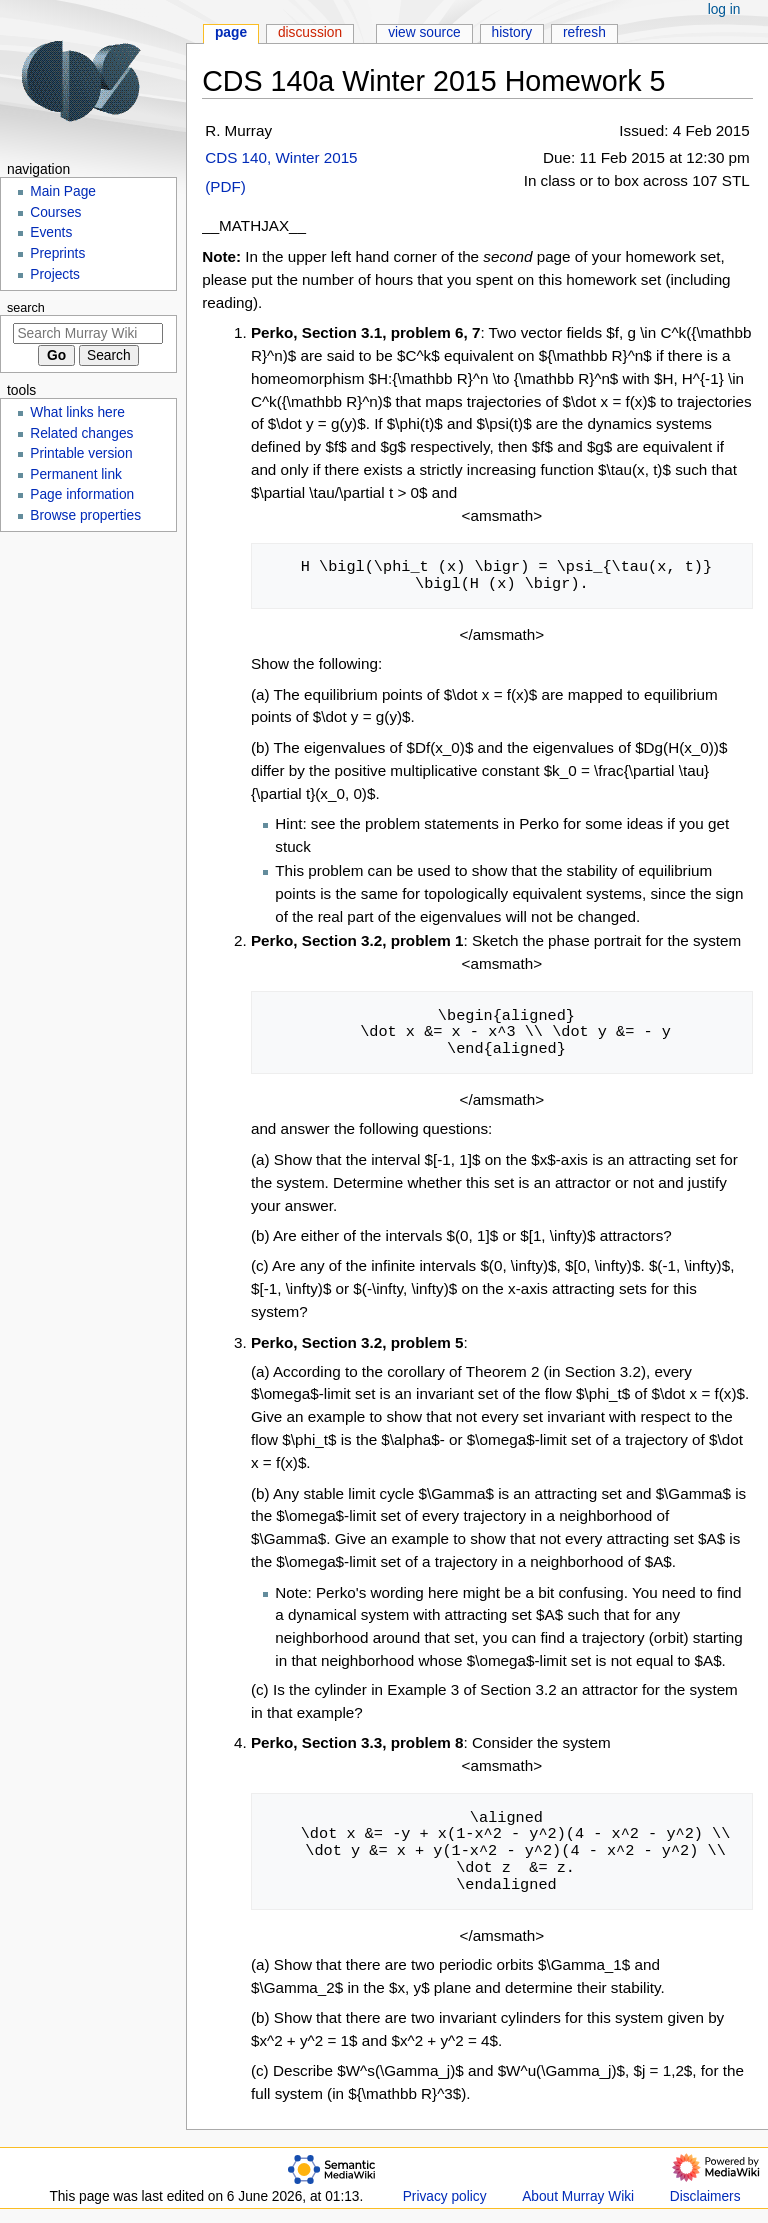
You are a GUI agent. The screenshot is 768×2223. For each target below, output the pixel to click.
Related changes (81, 433)
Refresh (584, 32)
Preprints (57, 253)
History (512, 32)
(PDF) (225, 186)
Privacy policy (445, 2196)
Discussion (310, 32)
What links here (77, 412)
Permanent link (76, 474)
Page (231, 32)
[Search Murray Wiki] (88, 333)
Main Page (63, 191)
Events (51, 232)
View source (424, 32)
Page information (82, 494)
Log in (724, 9)
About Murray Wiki (578, 2196)
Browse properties (85, 515)
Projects (55, 274)
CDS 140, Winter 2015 (281, 157)
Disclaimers (705, 2196)
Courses (55, 212)
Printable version (81, 453)
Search (26, 308)
